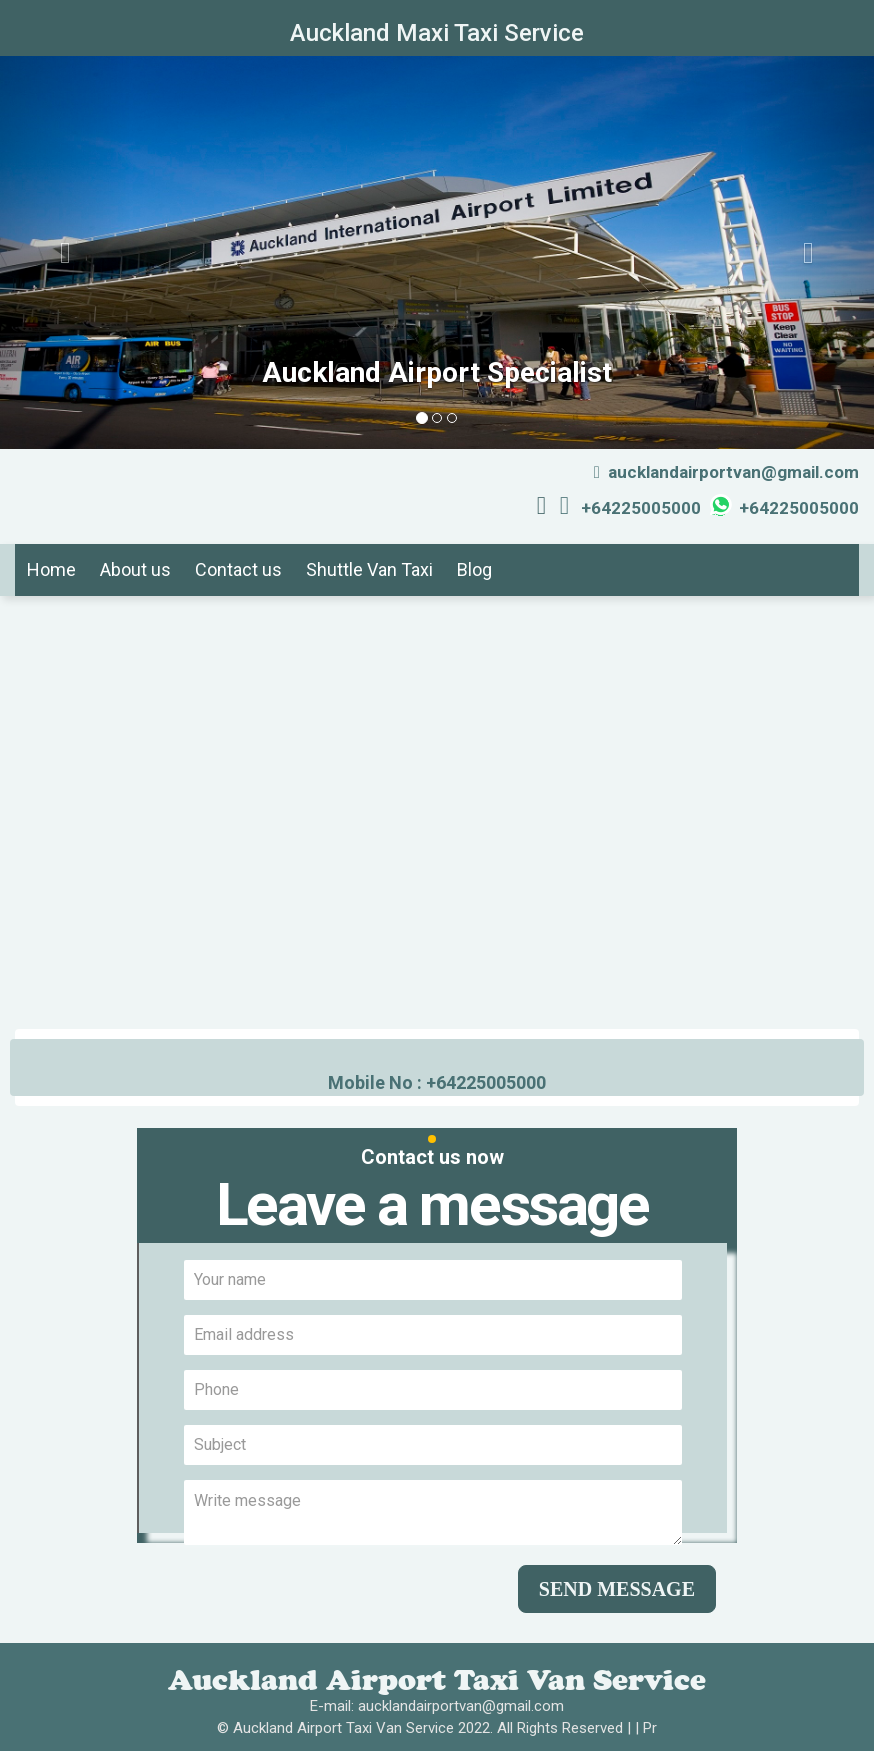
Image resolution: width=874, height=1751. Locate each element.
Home (51, 569)
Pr (650, 1728)
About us (135, 569)
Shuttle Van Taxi (369, 569)
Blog (474, 569)
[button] (65, 252)
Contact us (238, 569)
